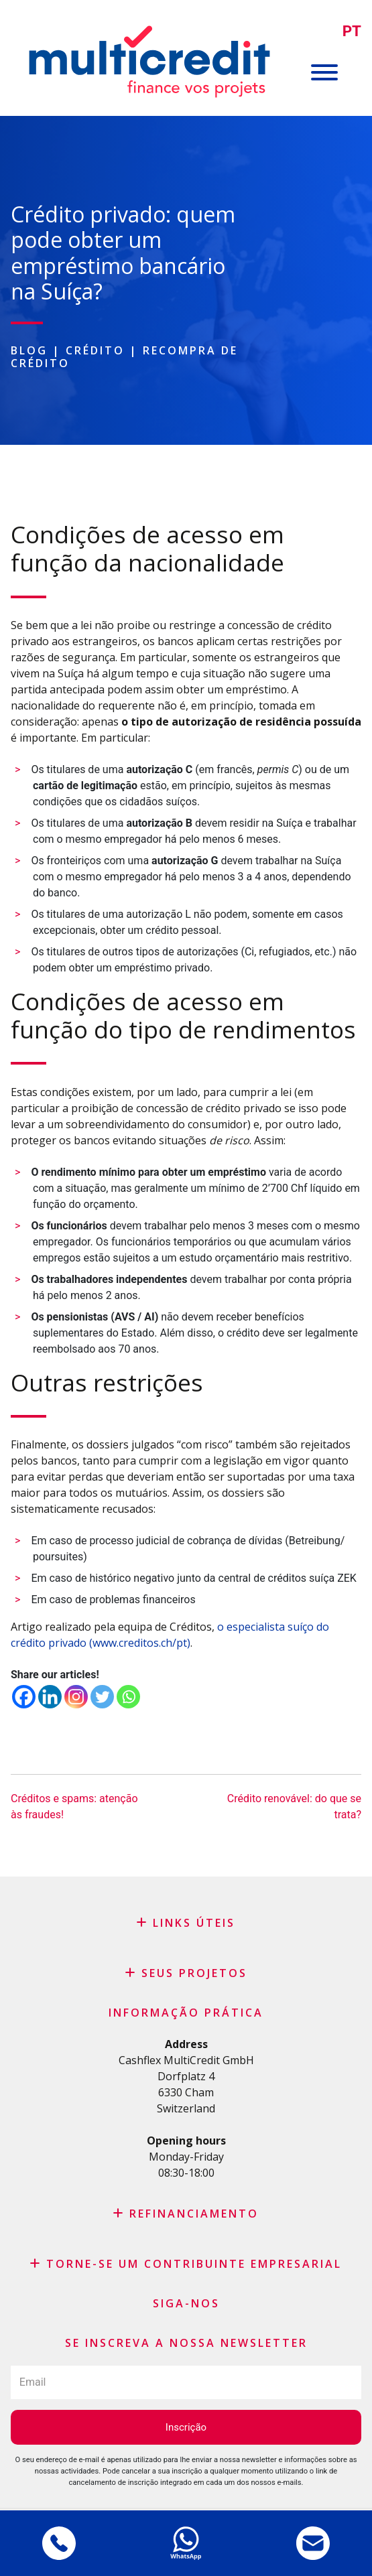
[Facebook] (24, 1696)
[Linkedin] (50, 1696)
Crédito (95, 350)
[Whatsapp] (128, 1696)
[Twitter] (102, 1696)
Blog (29, 350)
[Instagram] (76, 1696)
